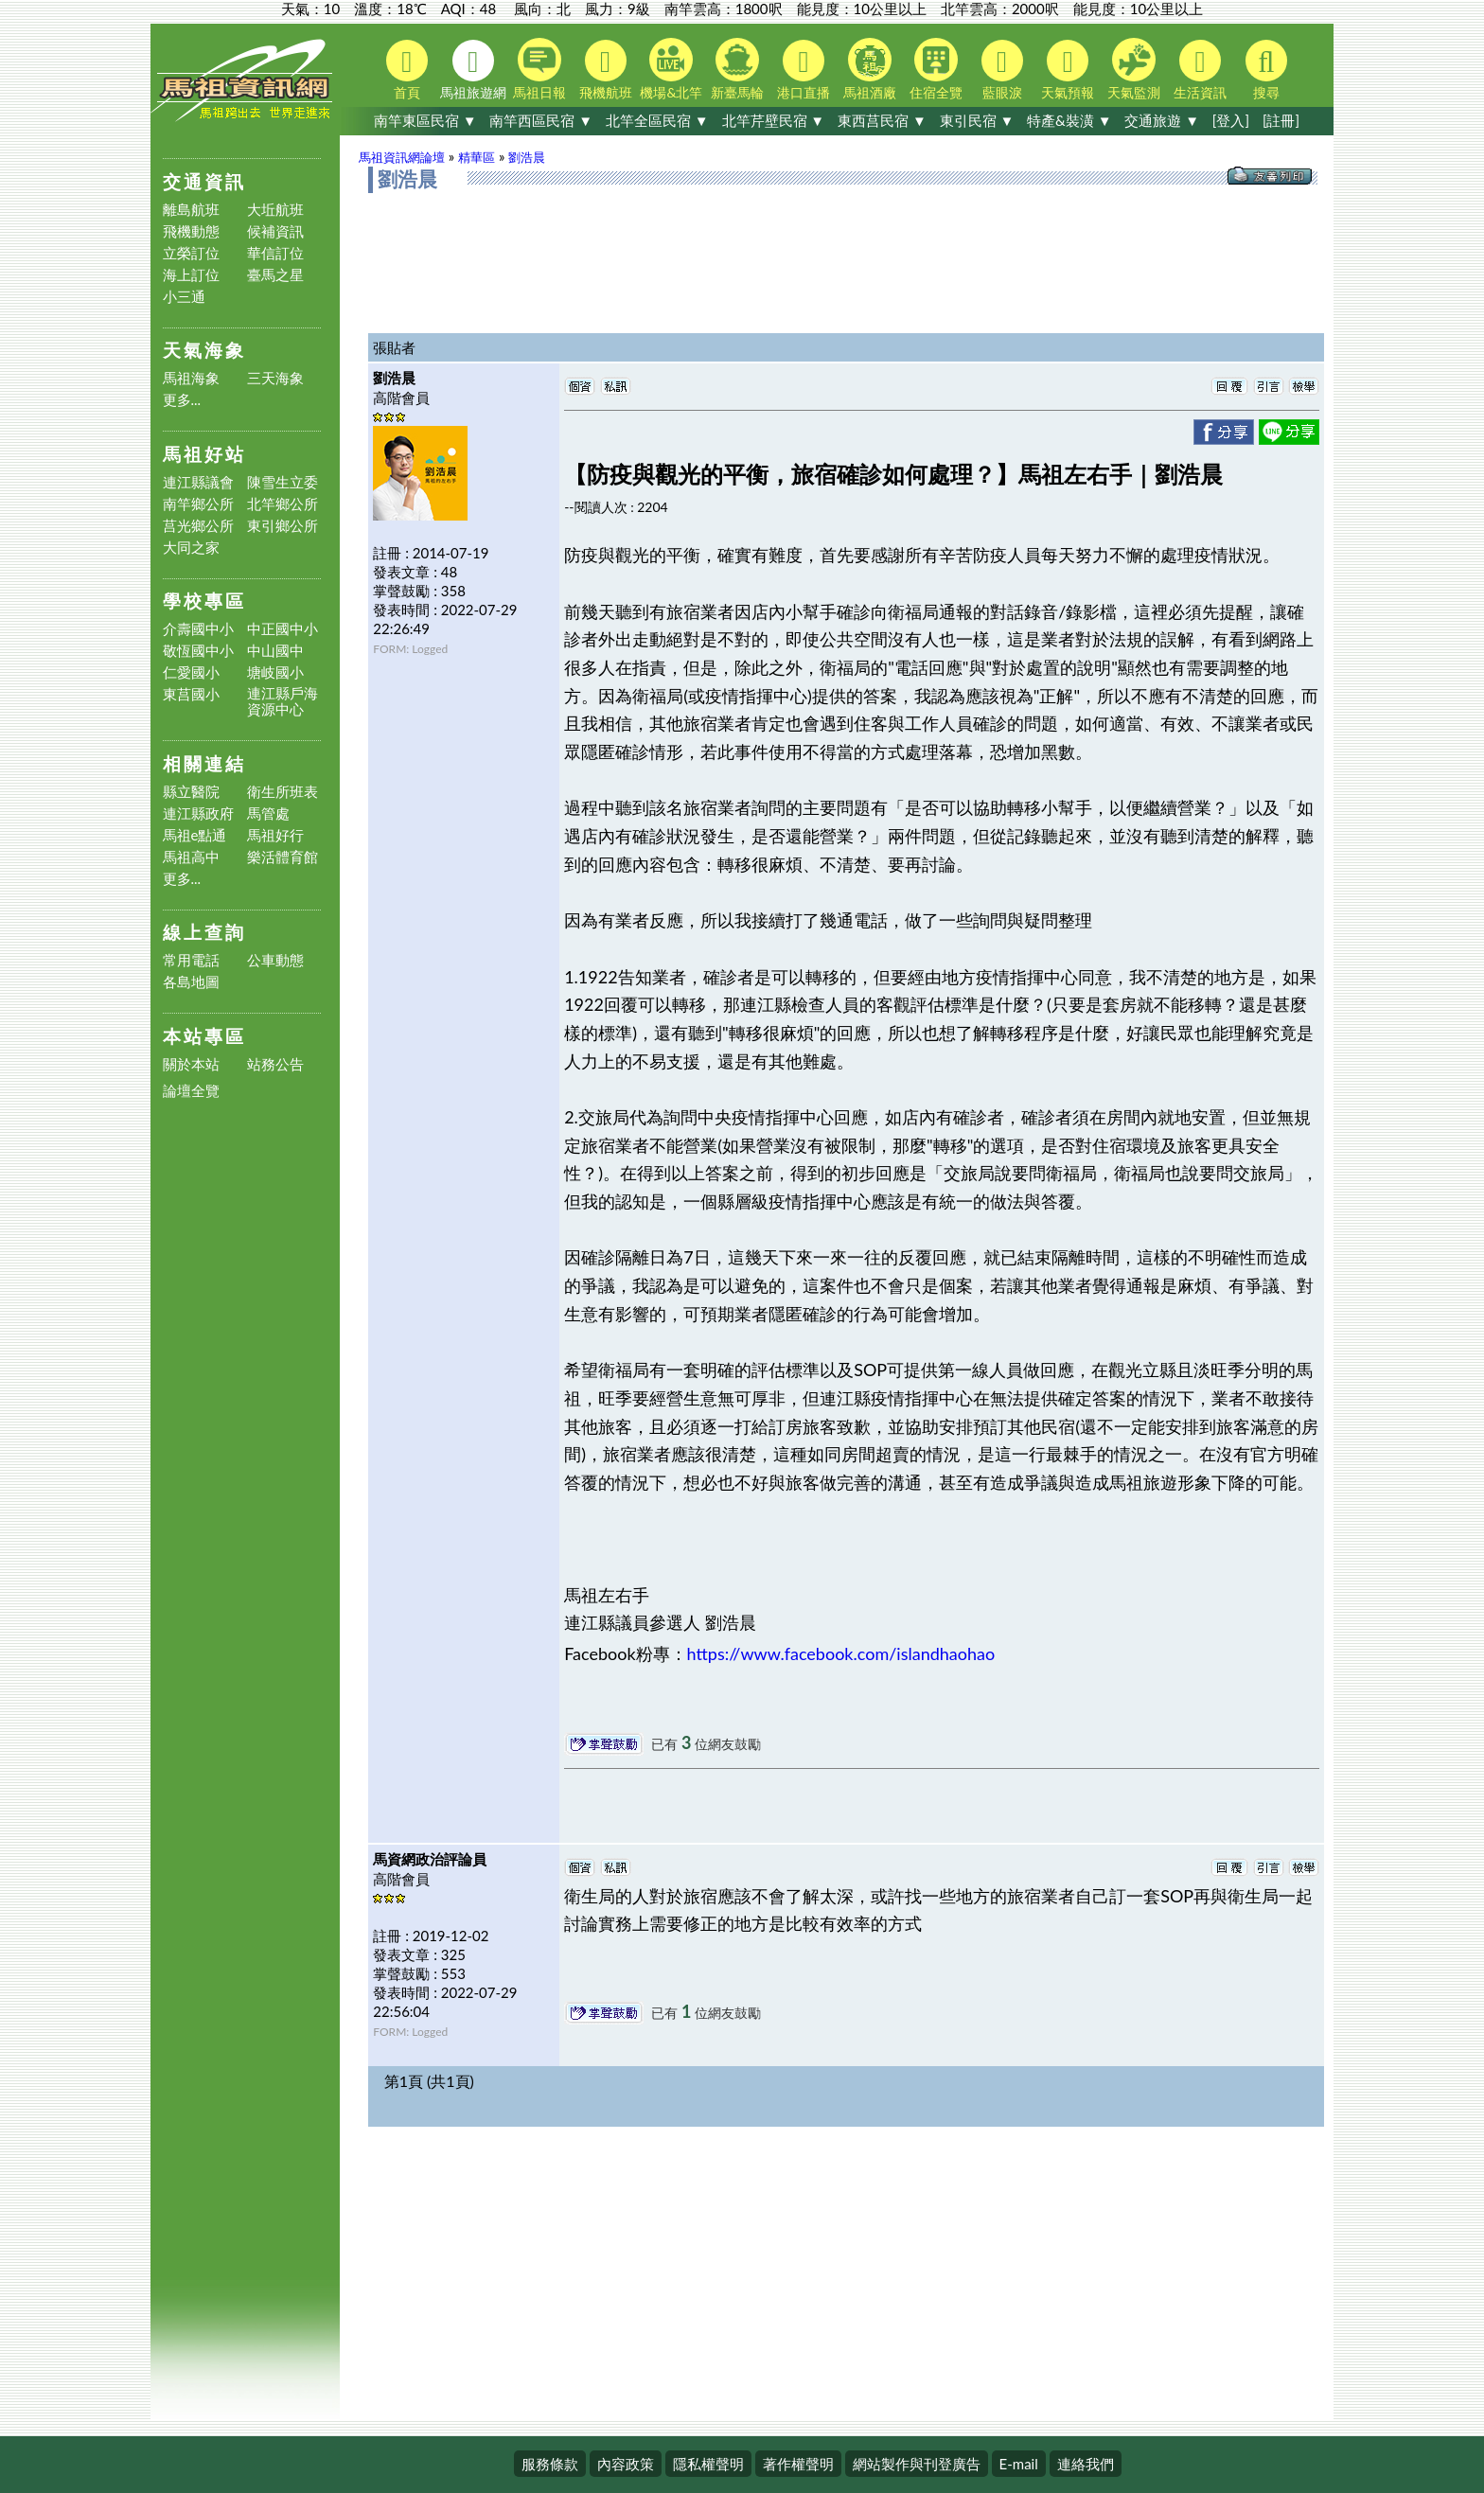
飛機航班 (605, 70)
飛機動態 (191, 231)
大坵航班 (275, 210)
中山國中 (275, 651)
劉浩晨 (526, 157)
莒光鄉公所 (198, 526)
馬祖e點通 (195, 835)
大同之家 (191, 547)
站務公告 (275, 1064)
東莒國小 (191, 694)
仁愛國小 (191, 672)
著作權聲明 (798, 2463)
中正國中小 (282, 629)
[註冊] (1281, 120)
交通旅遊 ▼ (1161, 120)
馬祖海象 (191, 378)
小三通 (184, 297)
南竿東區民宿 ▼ (425, 120)
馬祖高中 (191, 857)
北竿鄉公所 (282, 504)
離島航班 (191, 210)
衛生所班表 (282, 792)
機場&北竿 (671, 69)
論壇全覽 (191, 1091)
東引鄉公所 (282, 526)
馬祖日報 (539, 69)
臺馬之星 (275, 275)
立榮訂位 (191, 253)
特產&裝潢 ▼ (1069, 120)
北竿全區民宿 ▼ (657, 120)
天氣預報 (1067, 70)
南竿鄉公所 (198, 504)
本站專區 (204, 1036)
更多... (182, 400)
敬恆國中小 (198, 651)
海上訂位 (191, 275)
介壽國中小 (198, 629)
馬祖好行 (275, 835)
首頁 (407, 70)
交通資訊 (204, 181)
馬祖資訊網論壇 (402, 157)
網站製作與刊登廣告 (916, 2463)
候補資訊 (275, 231)
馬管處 (268, 813)
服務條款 (549, 2463)
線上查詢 (204, 932)
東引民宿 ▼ (977, 120)
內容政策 (625, 2463)
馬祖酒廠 (869, 69)
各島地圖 (191, 982)
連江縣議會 (198, 482)
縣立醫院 (191, 792)
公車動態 (275, 960)
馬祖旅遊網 (473, 70)
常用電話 (191, 960)
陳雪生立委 (282, 482)
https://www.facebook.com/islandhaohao (841, 1653)
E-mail (1018, 2463)
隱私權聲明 (708, 2463)
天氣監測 (1133, 69)
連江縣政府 (198, 813)
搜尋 (1266, 70)
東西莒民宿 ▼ (882, 120)
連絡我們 (1085, 2463)
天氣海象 (204, 350)
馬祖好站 (204, 454)
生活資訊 (1200, 70)
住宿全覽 (936, 69)
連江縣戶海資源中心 (282, 701)
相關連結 (204, 763)
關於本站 (191, 1064)
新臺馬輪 (737, 69)
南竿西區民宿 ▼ (540, 120)
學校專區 (204, 600)
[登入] (1230, 120)
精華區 (476, 157)
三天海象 (275, 378)
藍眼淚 (1002, 70)
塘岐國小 (275, 672)
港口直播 (803, 70)
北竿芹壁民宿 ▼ (773, 120)
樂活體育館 (282, 857)
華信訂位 (275, 253)
